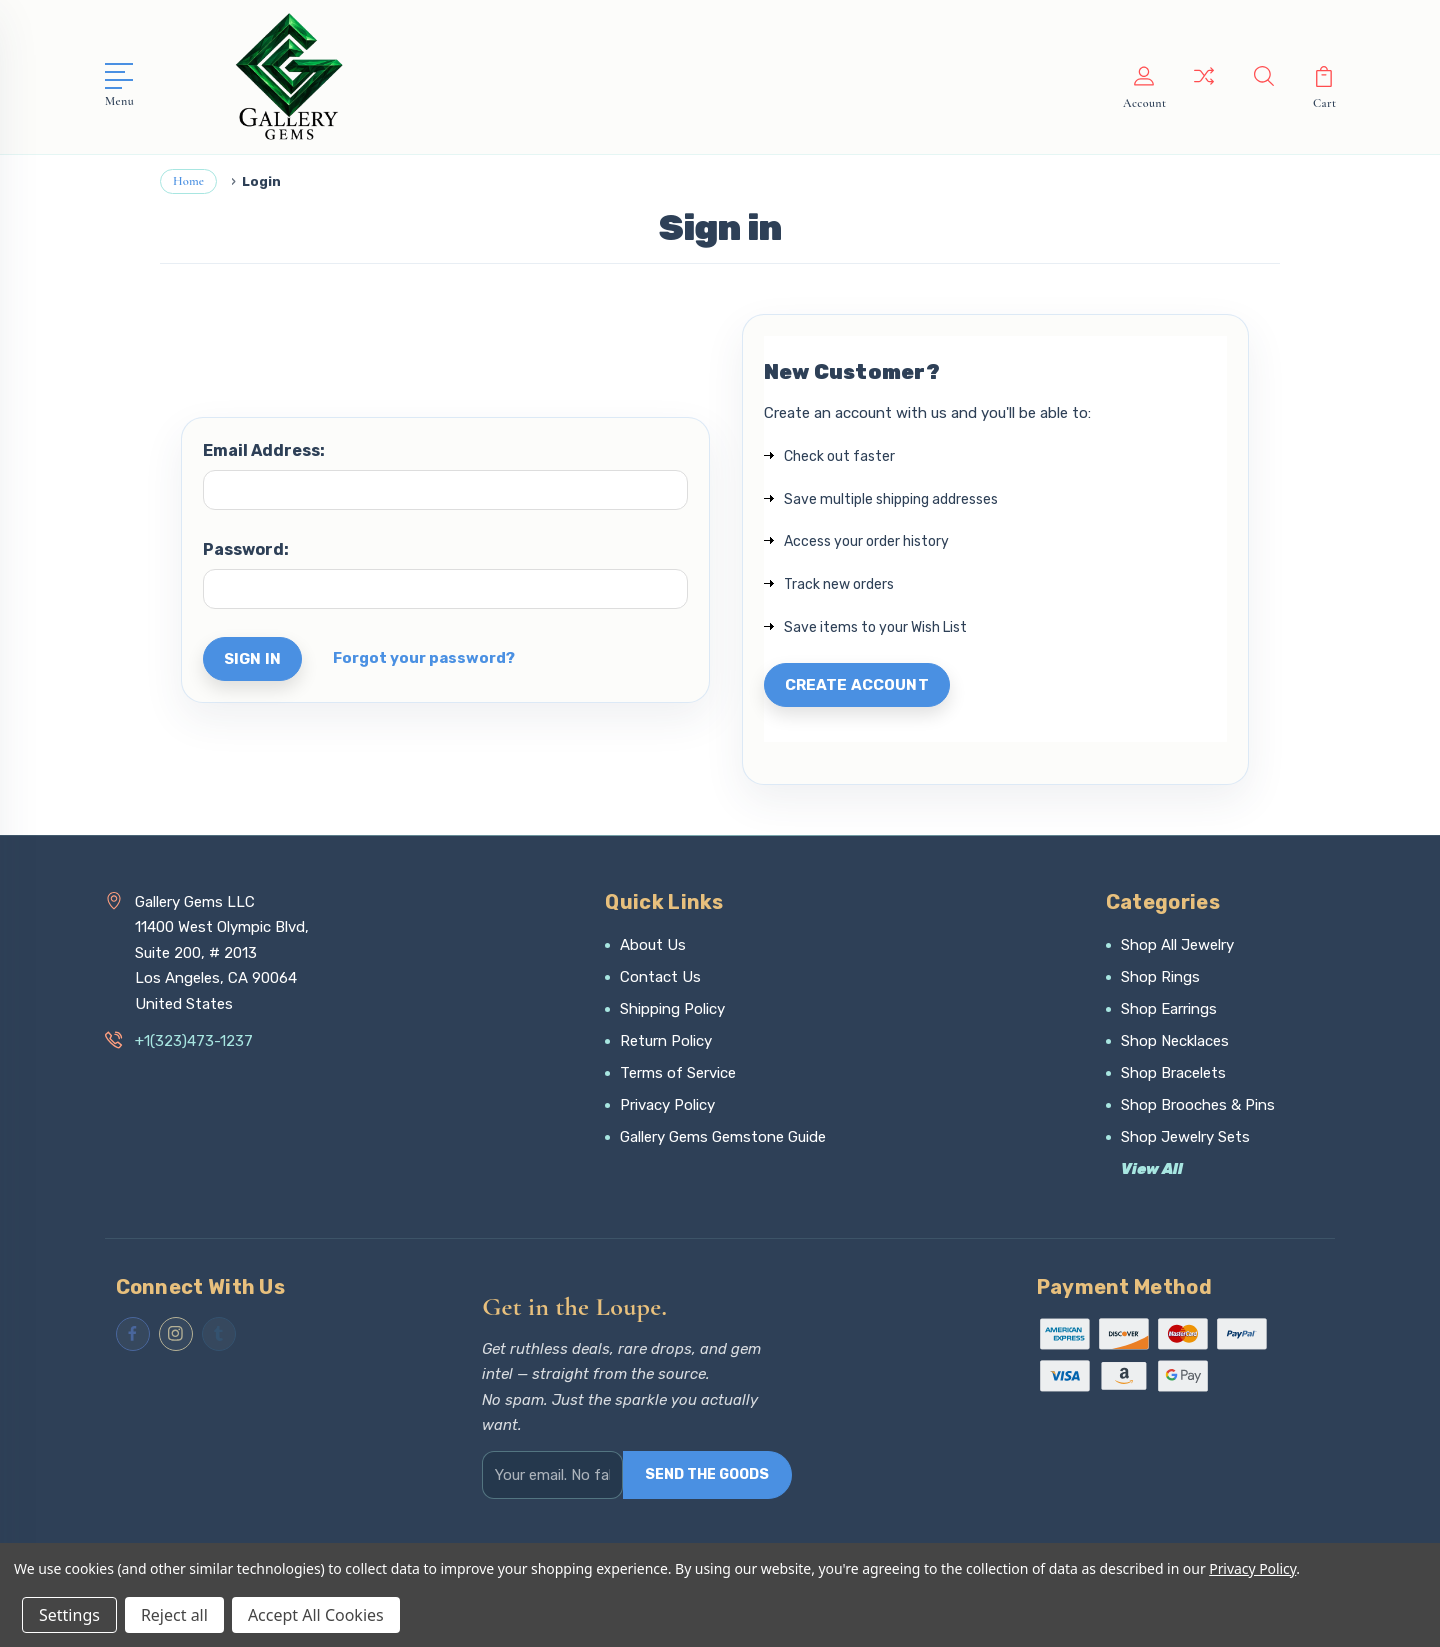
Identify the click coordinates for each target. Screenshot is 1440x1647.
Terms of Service (678, 1073)
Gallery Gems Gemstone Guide (723, 1137)
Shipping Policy (672, 1009)
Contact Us (660, 977)
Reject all (174, 1615)
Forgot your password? (424, 658)
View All (1152, 1169)
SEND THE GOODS (707, 1474)
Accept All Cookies (316, 1615)
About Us (653, 945)
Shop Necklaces (1175, 1041)
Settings (69, 1615)
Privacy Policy (667, 1105)
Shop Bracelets (1173, 1073)
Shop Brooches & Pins (1198, 1105)
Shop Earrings (1169, 1009)
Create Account (857, 685)
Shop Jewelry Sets (1185, 1137)
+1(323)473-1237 (194, 1041)
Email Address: (264, 450)
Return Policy (666, 1041)
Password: (246, 549)
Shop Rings (1160, 977)
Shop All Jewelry (1177, 945)
